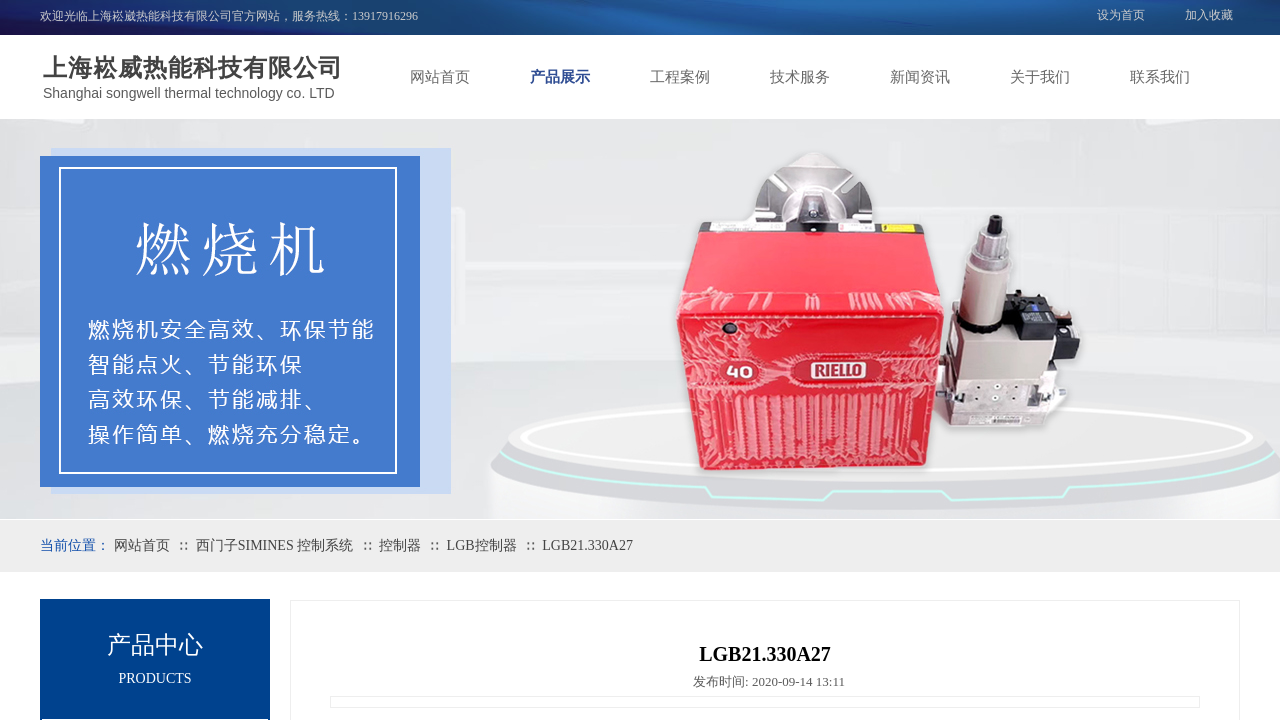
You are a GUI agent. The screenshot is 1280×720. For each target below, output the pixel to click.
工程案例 (680, 77)
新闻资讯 (920, 77)
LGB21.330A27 (587, 545)
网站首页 (440, 77)
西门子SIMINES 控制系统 (275, 545)
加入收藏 (1209, 15)
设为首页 (1121, 15)
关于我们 (1040, 77)
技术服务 (800, 77)
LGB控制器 (482, 545)
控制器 (400, 545)
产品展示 (560, 77)
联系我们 (1160, 77)
